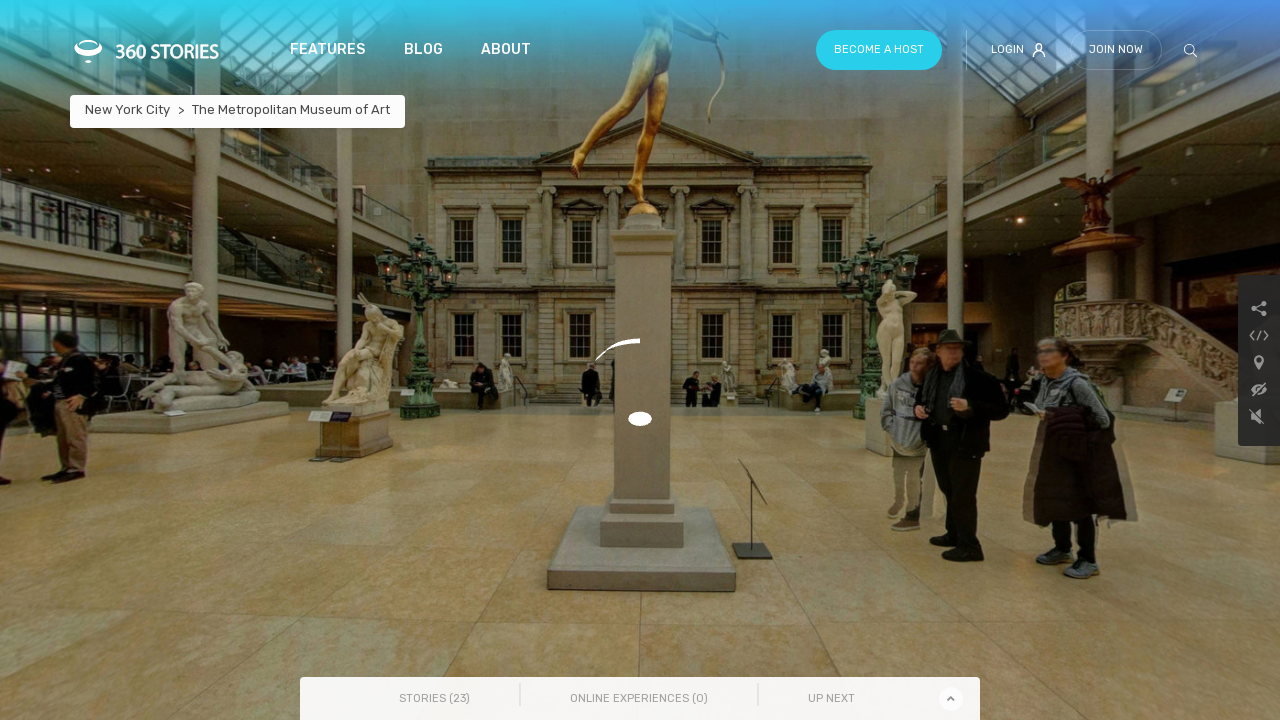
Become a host (879, 49)
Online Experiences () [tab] (639, 698)
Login (1018, 50)
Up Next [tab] (831, 698)
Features (327, 49)
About (506, 49)
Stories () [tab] (434, 698)
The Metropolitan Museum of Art (291, 109)
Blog (423, 49)
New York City (127, 109)
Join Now (1116, 49)
